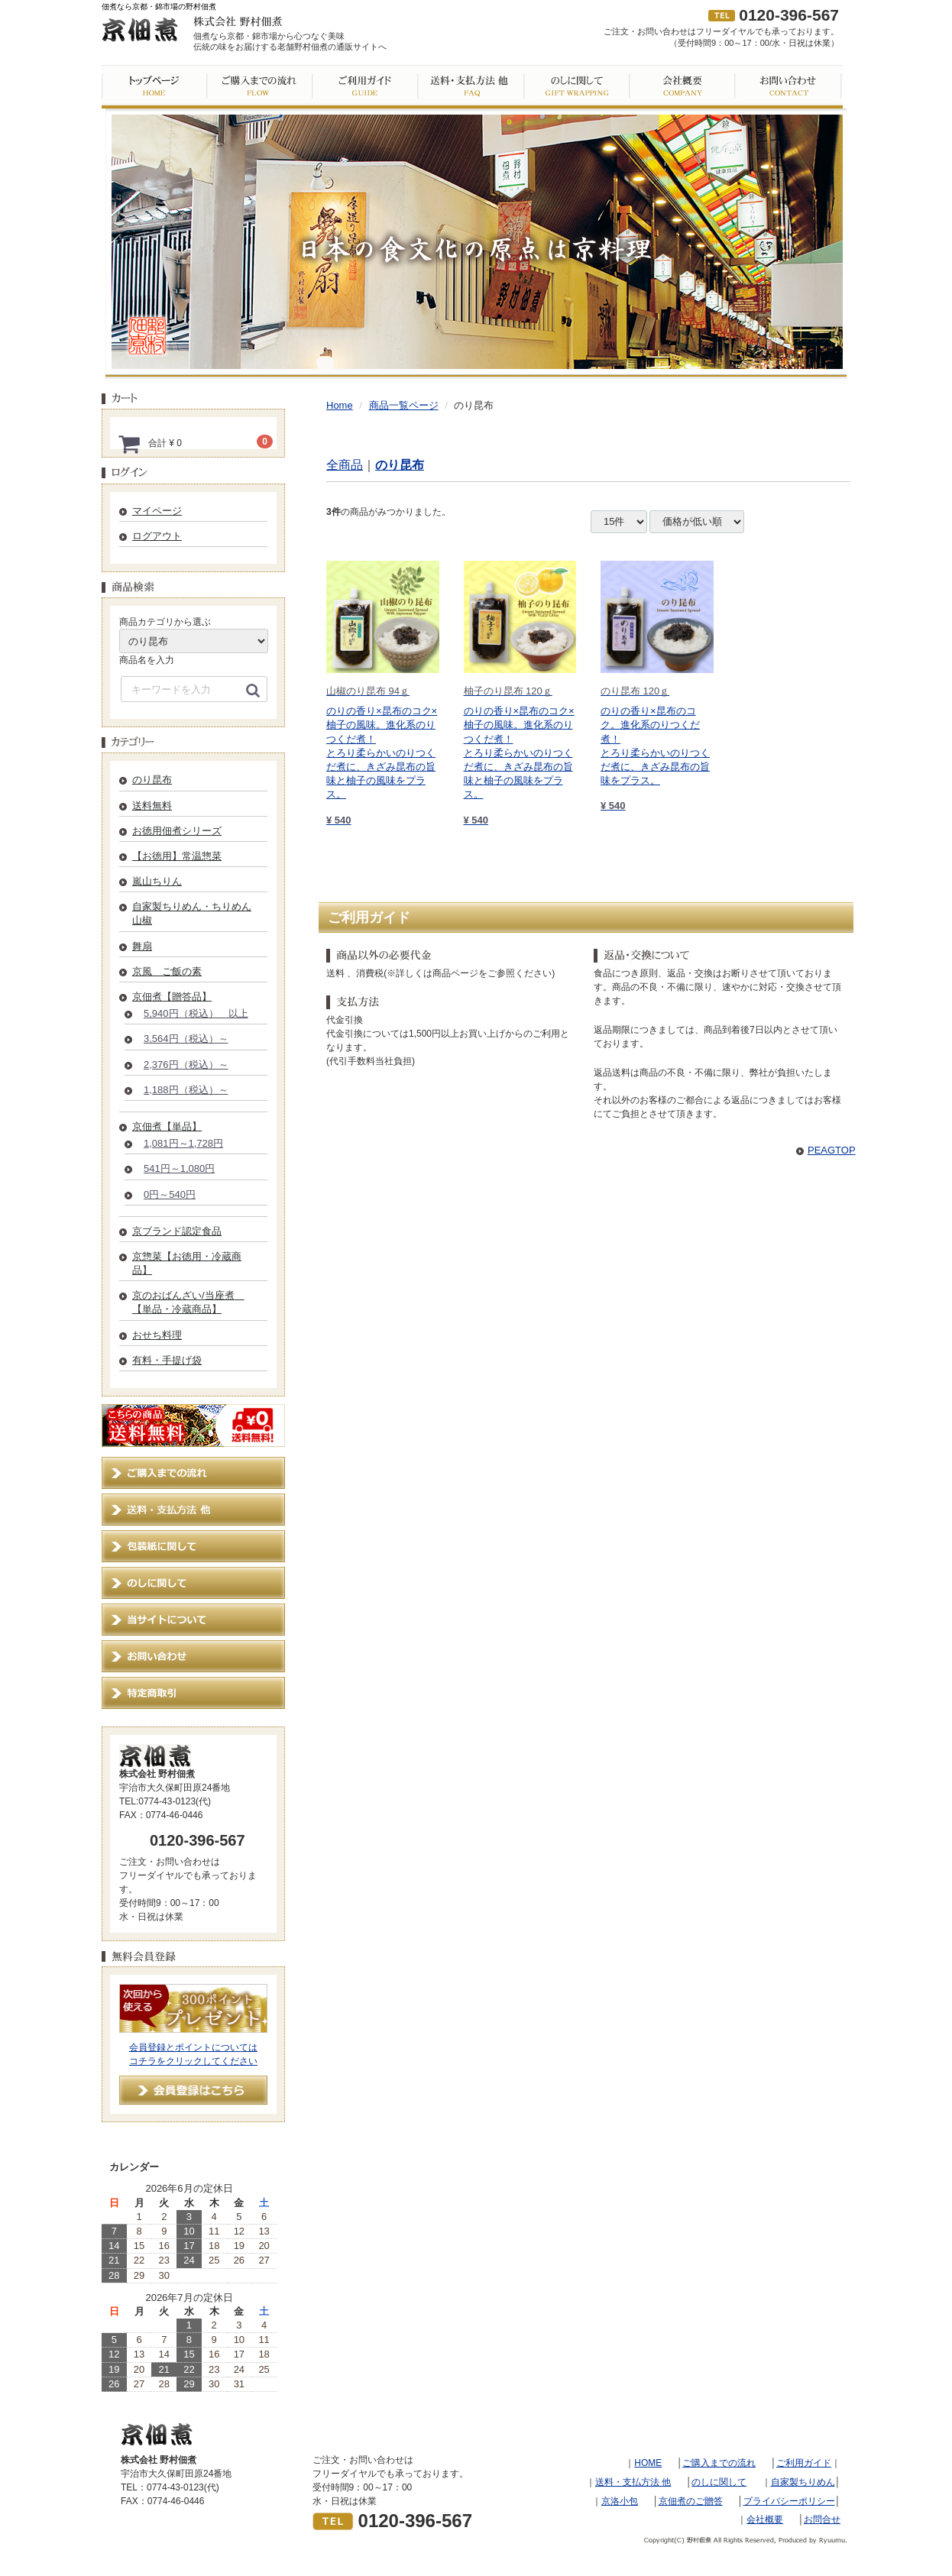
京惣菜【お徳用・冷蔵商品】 (186, 1263)
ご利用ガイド (803, 2463)
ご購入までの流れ (719, 2463)
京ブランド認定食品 (177, 1231)
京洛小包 (619, 2501)
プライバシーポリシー (789, 2501)
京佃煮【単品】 (167, 1126)
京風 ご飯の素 (167, 971)
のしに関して (718, 2482)
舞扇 (142, 946)
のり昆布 (152, 779)
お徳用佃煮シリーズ (177, 831)
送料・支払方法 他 (633, 2482)
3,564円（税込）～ (186, 1038)
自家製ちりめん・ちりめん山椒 (191, 913)
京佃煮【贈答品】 (172, 996)
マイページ (157, 510)
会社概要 (764, 2519)
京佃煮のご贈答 (691, 2501)
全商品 (344, 464)
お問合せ (822, 2519)
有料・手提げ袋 (167, 1360)
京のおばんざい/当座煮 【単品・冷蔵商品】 (188, 1302)
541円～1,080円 (179, 1168)
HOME (648, 2463)
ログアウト (157, 536)
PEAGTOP (832, 1150)
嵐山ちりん (157, 881)
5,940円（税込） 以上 (196, 1013)
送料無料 (152, 805)
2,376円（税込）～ (186, 1064)
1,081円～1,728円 (183, 1143)
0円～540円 (170, 1194)
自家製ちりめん (803, 2482)
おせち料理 (157, 1335)
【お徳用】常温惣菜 (177, 856)
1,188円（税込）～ (186, 1089)
